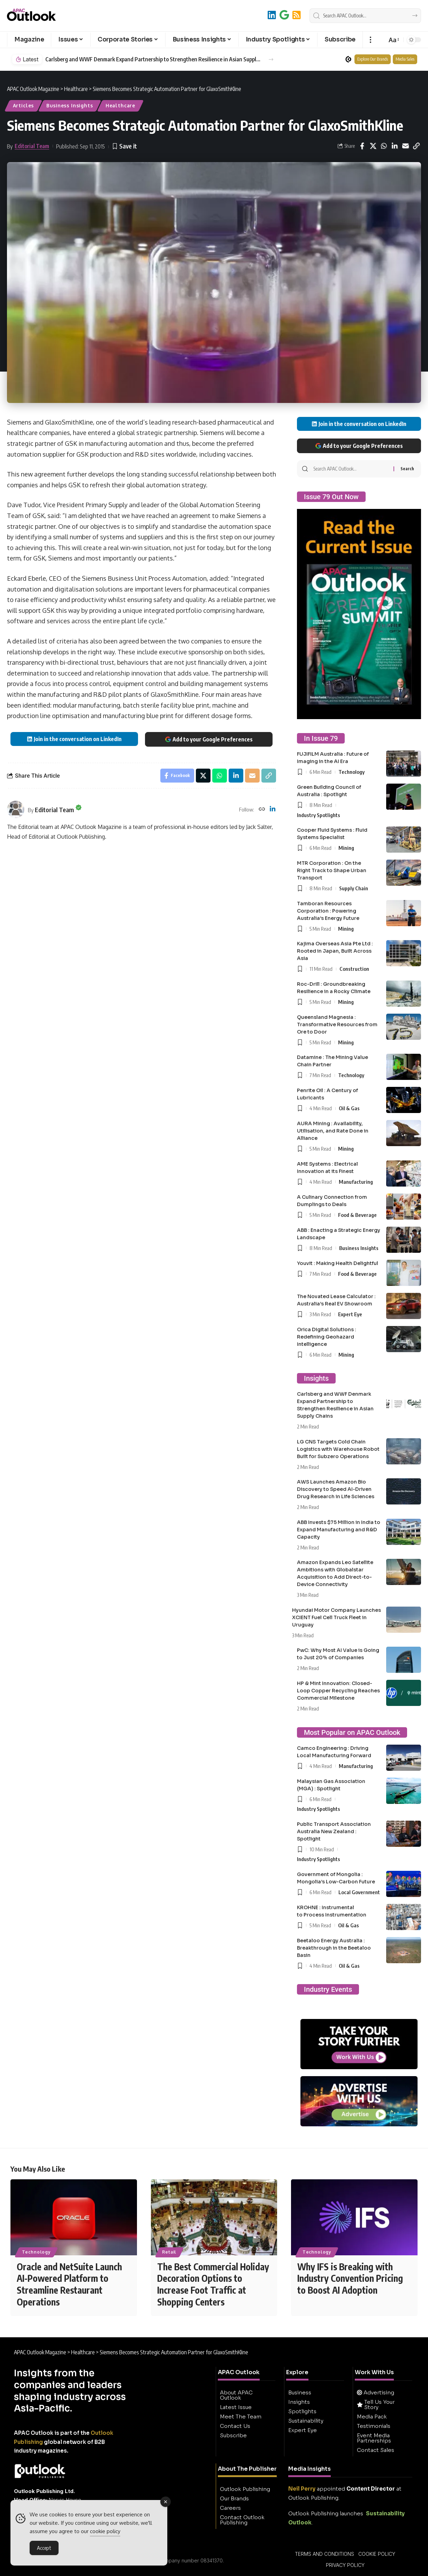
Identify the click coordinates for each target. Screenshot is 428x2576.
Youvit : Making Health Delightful (337, 1263)
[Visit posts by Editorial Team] (15, 809)
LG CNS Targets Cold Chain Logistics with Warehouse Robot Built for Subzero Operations (338, 1449)
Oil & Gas (349, 1108)
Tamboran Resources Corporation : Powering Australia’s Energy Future (328, 910)
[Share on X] (373, 146)
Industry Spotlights (318, 815)
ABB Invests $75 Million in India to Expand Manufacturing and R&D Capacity (338, 1529)
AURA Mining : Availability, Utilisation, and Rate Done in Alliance (332, 1130)
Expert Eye (350, 1314)
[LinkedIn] (272, 15)
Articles (23, 105)
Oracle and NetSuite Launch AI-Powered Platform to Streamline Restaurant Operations (69, 2284)
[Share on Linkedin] (394, 146)
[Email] (405, 146)
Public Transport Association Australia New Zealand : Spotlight (334, 1831)
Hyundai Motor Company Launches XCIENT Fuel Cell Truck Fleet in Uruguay (336, 1617)
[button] (370, 39)
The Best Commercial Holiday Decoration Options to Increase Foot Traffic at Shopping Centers (213, 2284)
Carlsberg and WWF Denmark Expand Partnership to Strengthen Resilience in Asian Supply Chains (153, 59)
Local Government (359, 1892)
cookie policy (105, 2531)
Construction (354, 969)
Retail (169, 2252)
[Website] (262, 809)
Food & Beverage (357, 1215)
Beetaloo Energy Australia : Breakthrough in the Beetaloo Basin (334, 1947)
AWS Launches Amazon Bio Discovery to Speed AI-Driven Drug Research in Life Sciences (335, 1489)
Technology (351, 772)
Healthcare (120, 105)
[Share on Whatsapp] (384, 146)
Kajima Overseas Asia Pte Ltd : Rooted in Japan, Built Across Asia (335, 950)
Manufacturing (356, 1182)
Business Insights (69, 105)
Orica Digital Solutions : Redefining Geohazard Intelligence (326, 1336)
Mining (346, 848)
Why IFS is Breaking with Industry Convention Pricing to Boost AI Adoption (350, 2278)
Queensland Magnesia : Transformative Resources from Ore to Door (337, 1024)
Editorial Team (32, 146)
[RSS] (297, 15)
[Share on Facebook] (362, 146)
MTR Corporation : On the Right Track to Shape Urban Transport (331, 870)
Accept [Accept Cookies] (44, 2548)
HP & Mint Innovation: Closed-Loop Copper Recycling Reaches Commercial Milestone (338, 1690)
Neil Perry (301, 2488)
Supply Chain (353, 888)
